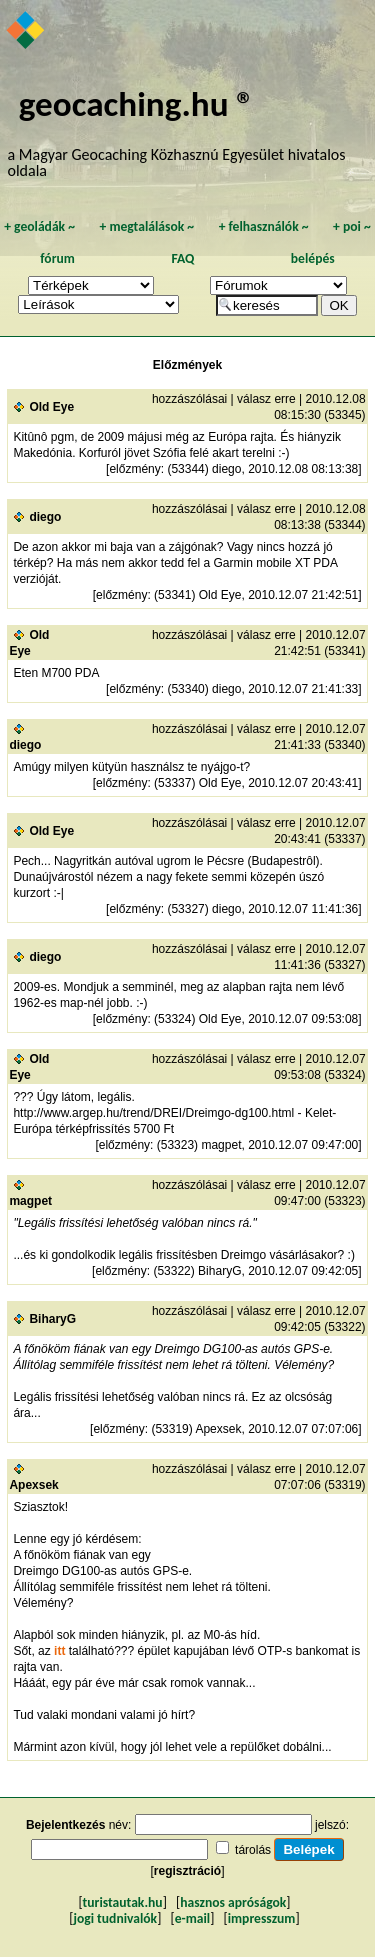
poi (352, 226)
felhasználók (264, 226)
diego (45, 517)
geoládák (39, 226)
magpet (30, 1201)
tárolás (253, 1850)
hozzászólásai (189, 399)
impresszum (262, 1918)
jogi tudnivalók (115, 1918)
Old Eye (51, 407)
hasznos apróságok (233, 1902)
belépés (313, 258)
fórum (57, 258)
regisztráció (187, 1871)
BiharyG (52, 1319)
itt (59, 1651)
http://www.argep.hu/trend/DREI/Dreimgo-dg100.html (153, 1113)
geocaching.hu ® (137, 103)
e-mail (192, 1918)
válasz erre (266, 399)
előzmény (134, 469)
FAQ (182, 258)
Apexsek (33, 1485)
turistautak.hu (123, 1902)
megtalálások (146, 226)
